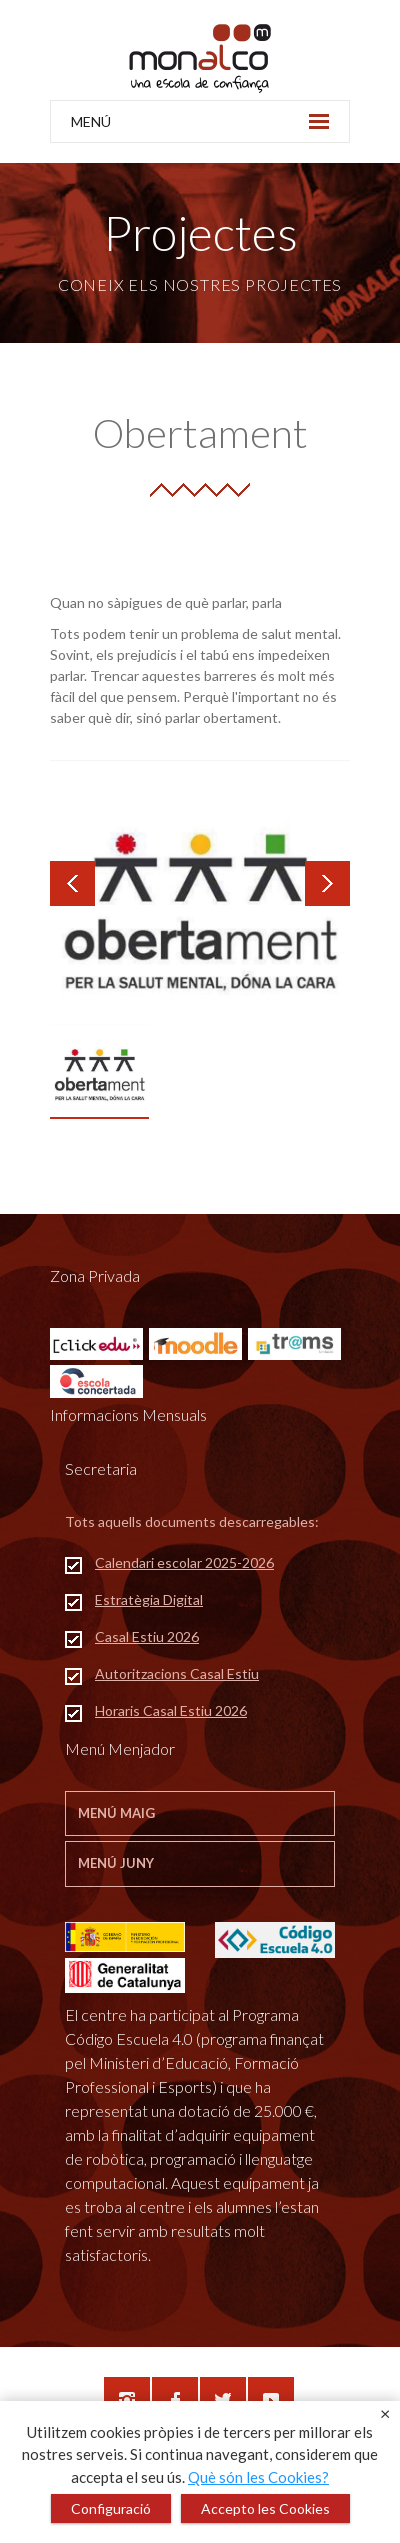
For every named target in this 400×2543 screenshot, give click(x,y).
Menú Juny (116, 1863)
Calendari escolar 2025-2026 (184, 1562)
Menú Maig (116, 1813)
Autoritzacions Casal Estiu (177, 1673)
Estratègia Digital (149, 1599)
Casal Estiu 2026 (147, 1636)
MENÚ (200, 121)
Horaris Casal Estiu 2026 (171, 1710)
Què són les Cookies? (258, 2477)
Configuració (111, 2508)
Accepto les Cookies (265, 2508)
